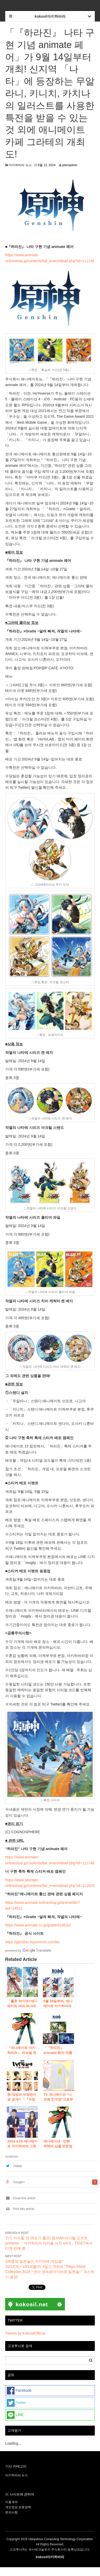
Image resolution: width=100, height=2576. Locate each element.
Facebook (19, 2391)
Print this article (19, 2209)
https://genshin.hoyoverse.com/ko (32, 1942)
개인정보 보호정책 (18, 2507)
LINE (15, 2415)
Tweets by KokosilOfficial (25, 2333)
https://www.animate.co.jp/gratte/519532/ (38, 1925)
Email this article (20, 2198)
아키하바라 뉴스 (20, 165)
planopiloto (69, 165)
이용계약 (11, 2502)
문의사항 (11, 2512)
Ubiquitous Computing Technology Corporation (60, 2539)
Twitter (17, 2166)
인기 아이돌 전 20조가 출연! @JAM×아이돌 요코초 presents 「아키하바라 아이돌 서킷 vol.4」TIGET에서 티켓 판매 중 (48, 2243)
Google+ (19, 2182)
